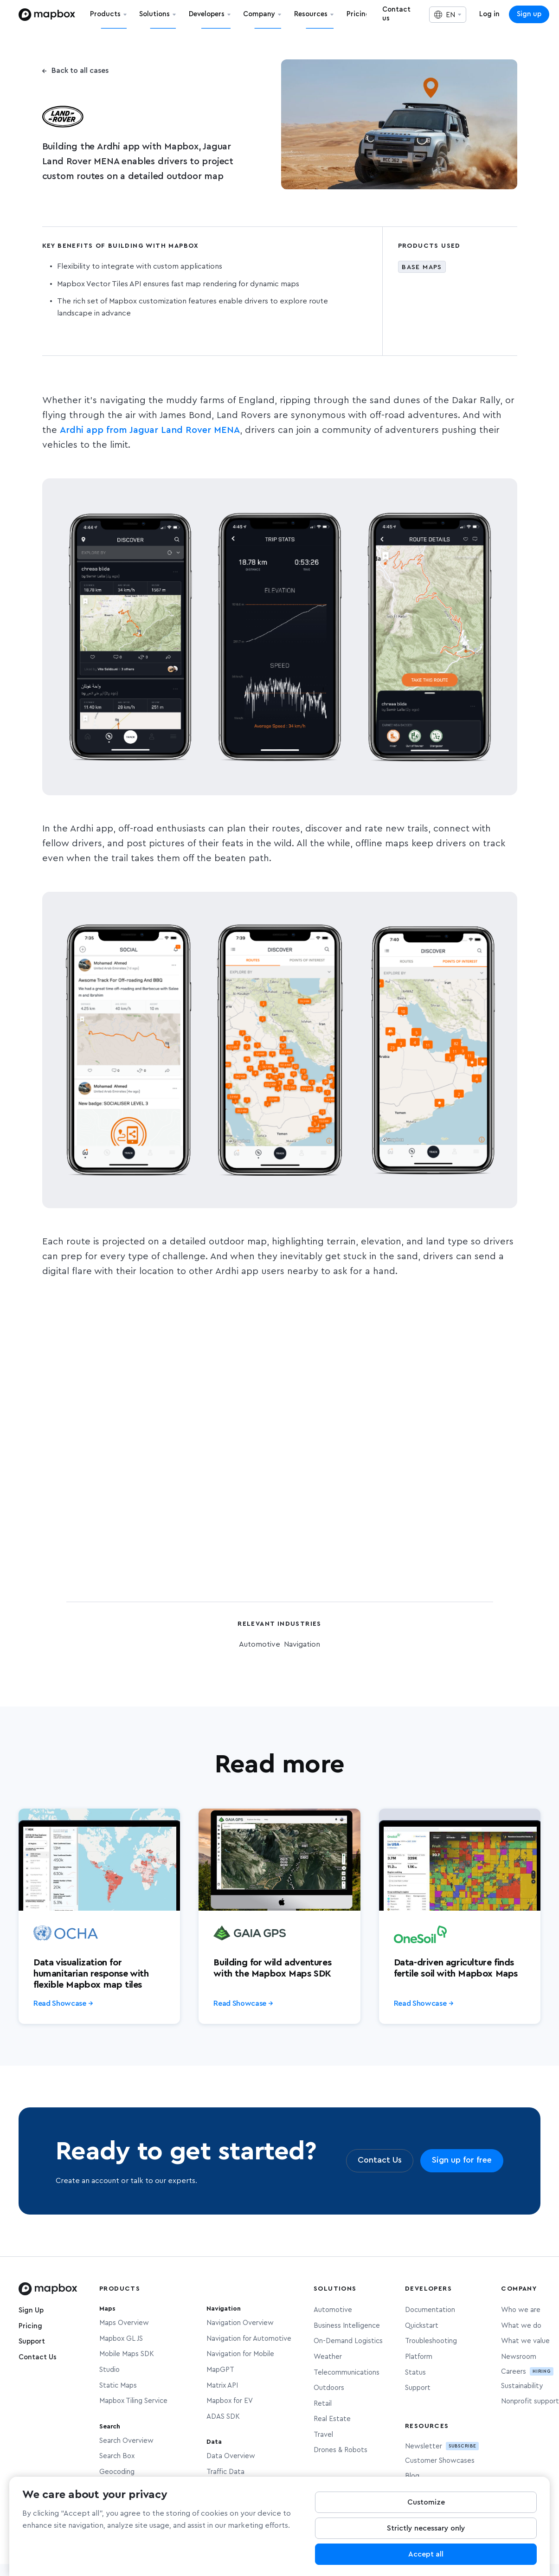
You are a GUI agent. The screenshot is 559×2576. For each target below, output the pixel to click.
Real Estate (332, 2418)
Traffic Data (225, 2471)
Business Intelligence (347, 2325)
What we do (521, 2325)
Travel (323, 2434)
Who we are (520, 2309)
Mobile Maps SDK (126, 2354)
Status (415, 2372)
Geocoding (117, 2471)
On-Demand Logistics (348, 2341)
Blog (412, 2476)
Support (32, 2341)
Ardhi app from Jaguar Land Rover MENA (150, 430)
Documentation (430, 2309)
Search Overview (126, 2440)
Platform (418, 2356)
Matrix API (222, 2385)
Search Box (117, 2456)
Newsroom (518, 2356)
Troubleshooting (431, 2341)
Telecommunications (346, 2372)
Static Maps (118, 2385)
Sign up (529, 14)
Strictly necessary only (426, 2529)
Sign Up (31, 2310)
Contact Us (38, 2357)
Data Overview (230, 2456)
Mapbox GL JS (121, 2338)
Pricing (30, 2326)
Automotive (333, 2309)
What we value (525, 2341)
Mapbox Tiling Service (133, 2400)
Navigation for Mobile (240, 2354)
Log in (489, 14)
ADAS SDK (223, 2416)
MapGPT (220, 2369)
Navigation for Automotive (248, 2338)
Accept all (425, 2555)
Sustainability (522, 2386)
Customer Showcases (440, 2460)
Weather (328, 2356)
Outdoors (329, 2387)
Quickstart (421, 2325)
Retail (323, 2403)
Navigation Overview (240, 2322)
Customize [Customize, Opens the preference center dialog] (426, 2503)
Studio (109, 2369)
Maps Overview (124, 2322)
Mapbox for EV (229, 2400)
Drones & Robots (340, 2450)
